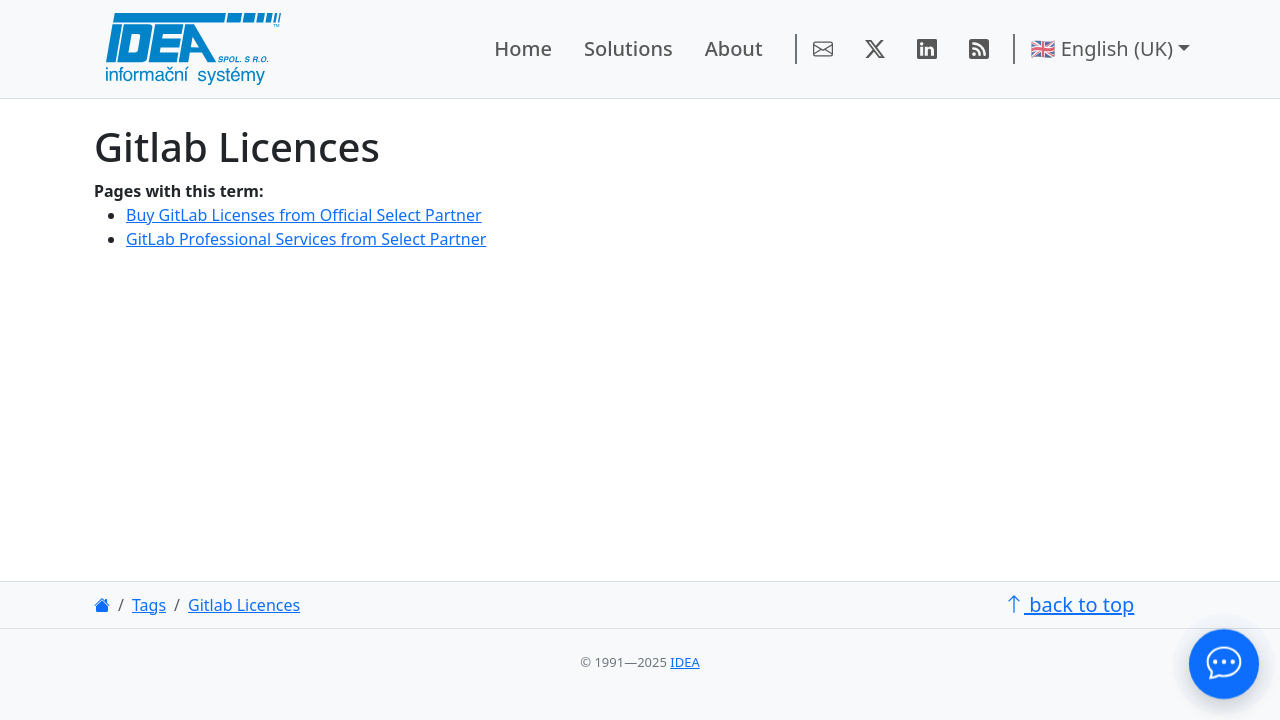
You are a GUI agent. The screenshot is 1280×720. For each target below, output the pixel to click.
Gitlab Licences (244, 605)
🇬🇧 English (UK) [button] (1102, 48)
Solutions (628, 48)
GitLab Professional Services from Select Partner (306, 239)
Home (523, 48)
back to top (1069, 604)
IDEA (684, 662)
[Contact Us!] (1224, 664)
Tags (149, 605)
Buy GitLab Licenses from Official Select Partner (304, 215)
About (734, 48)
